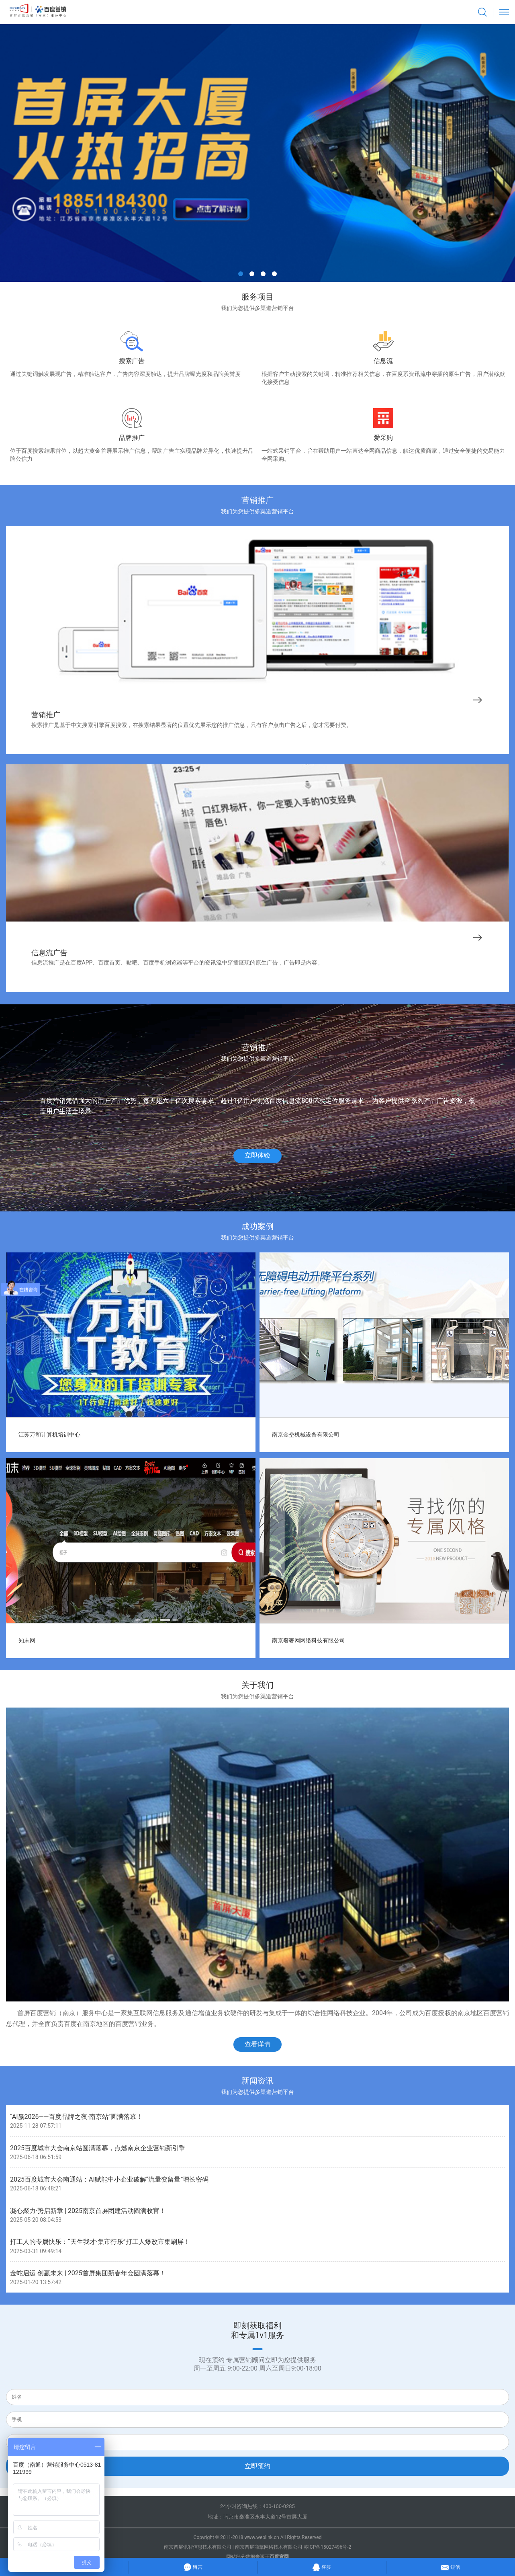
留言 (193, 2566)
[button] (240, 273)
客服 (321, 2566)
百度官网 (279, 2557)
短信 (450, 2566)
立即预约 (257, 2466)
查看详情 (257, 2044)
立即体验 (257, 1155)
